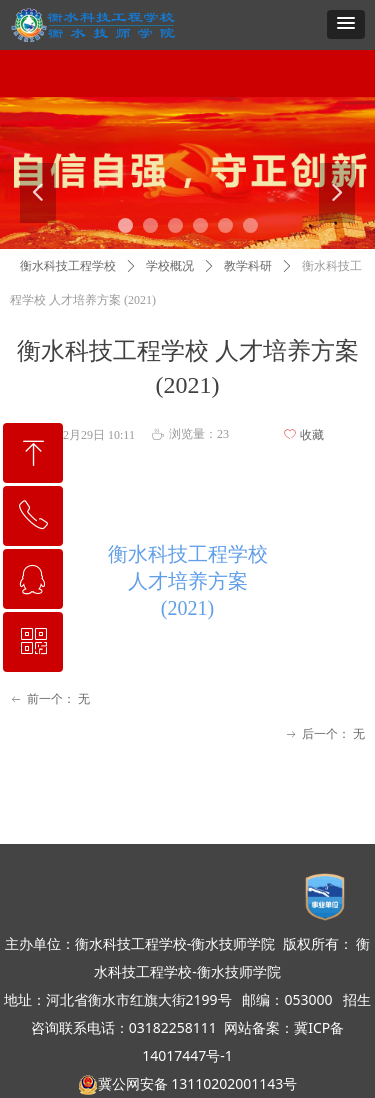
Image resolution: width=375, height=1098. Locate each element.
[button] (346, 24)
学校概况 (170, 266)
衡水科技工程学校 (68, 266)
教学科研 (248, 266)
